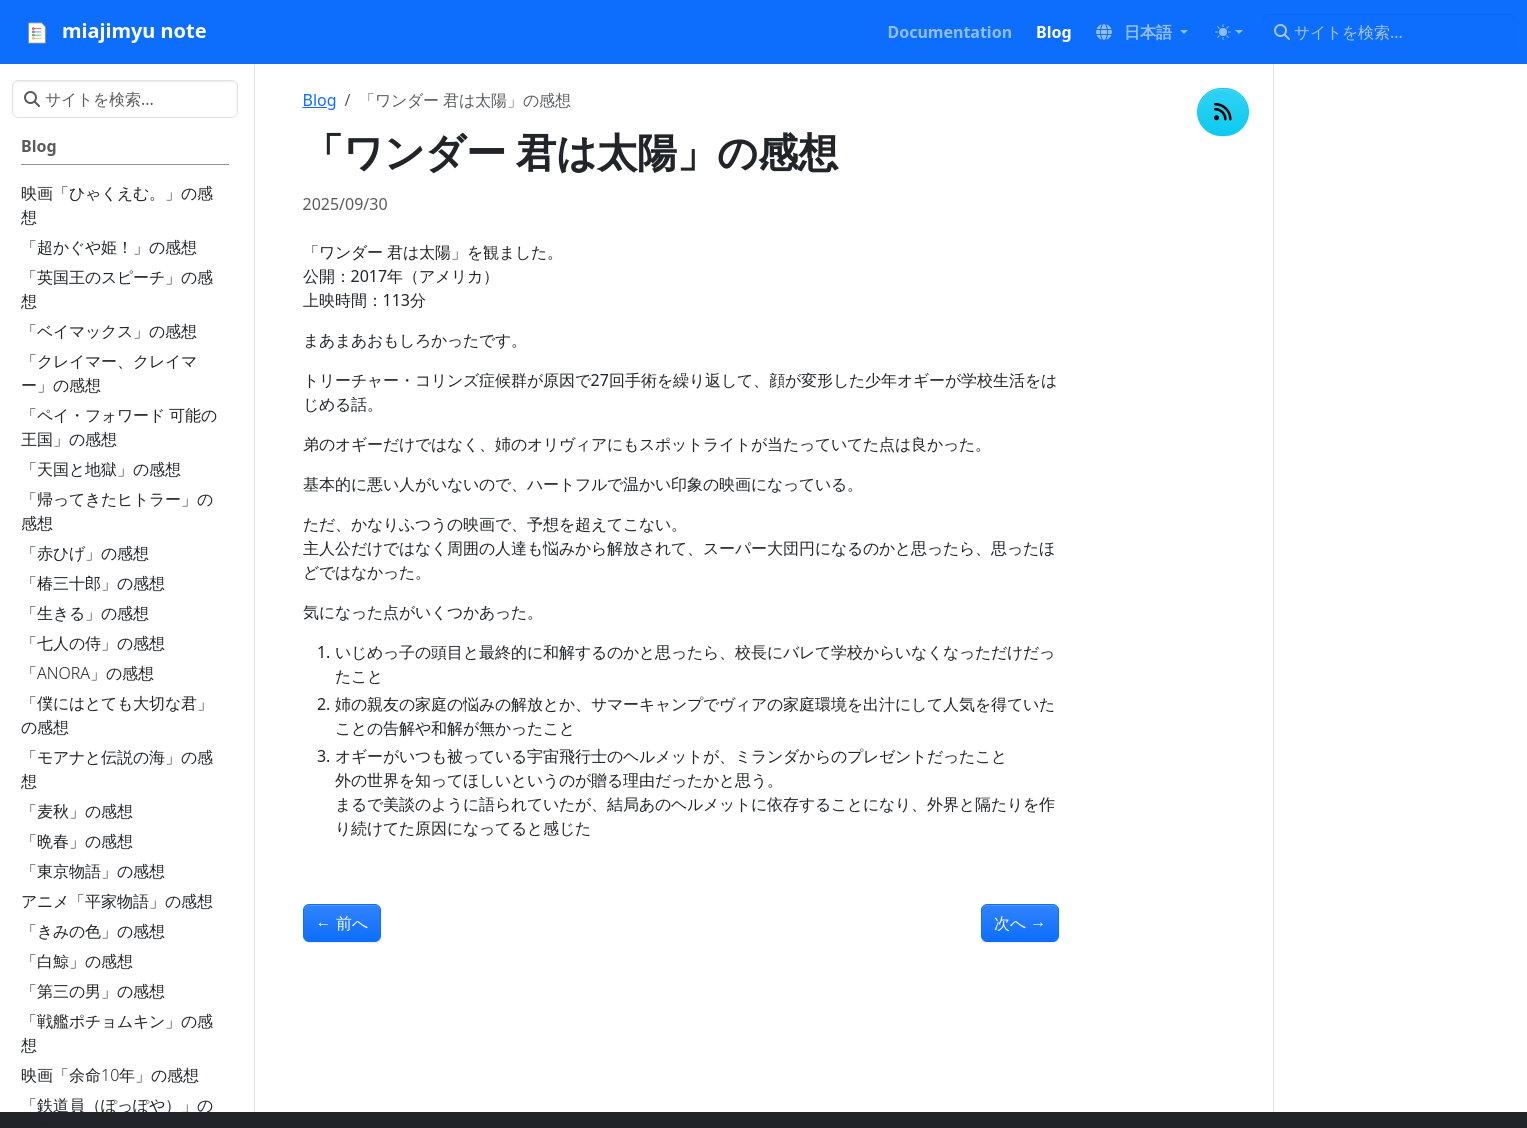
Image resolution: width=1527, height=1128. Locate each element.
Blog (320, 100)
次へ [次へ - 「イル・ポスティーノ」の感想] (1020, 923)
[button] (1142, 32)
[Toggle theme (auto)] (1229, 32)
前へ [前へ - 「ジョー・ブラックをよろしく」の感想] (342, 923)
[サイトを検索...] (1388, 32)
